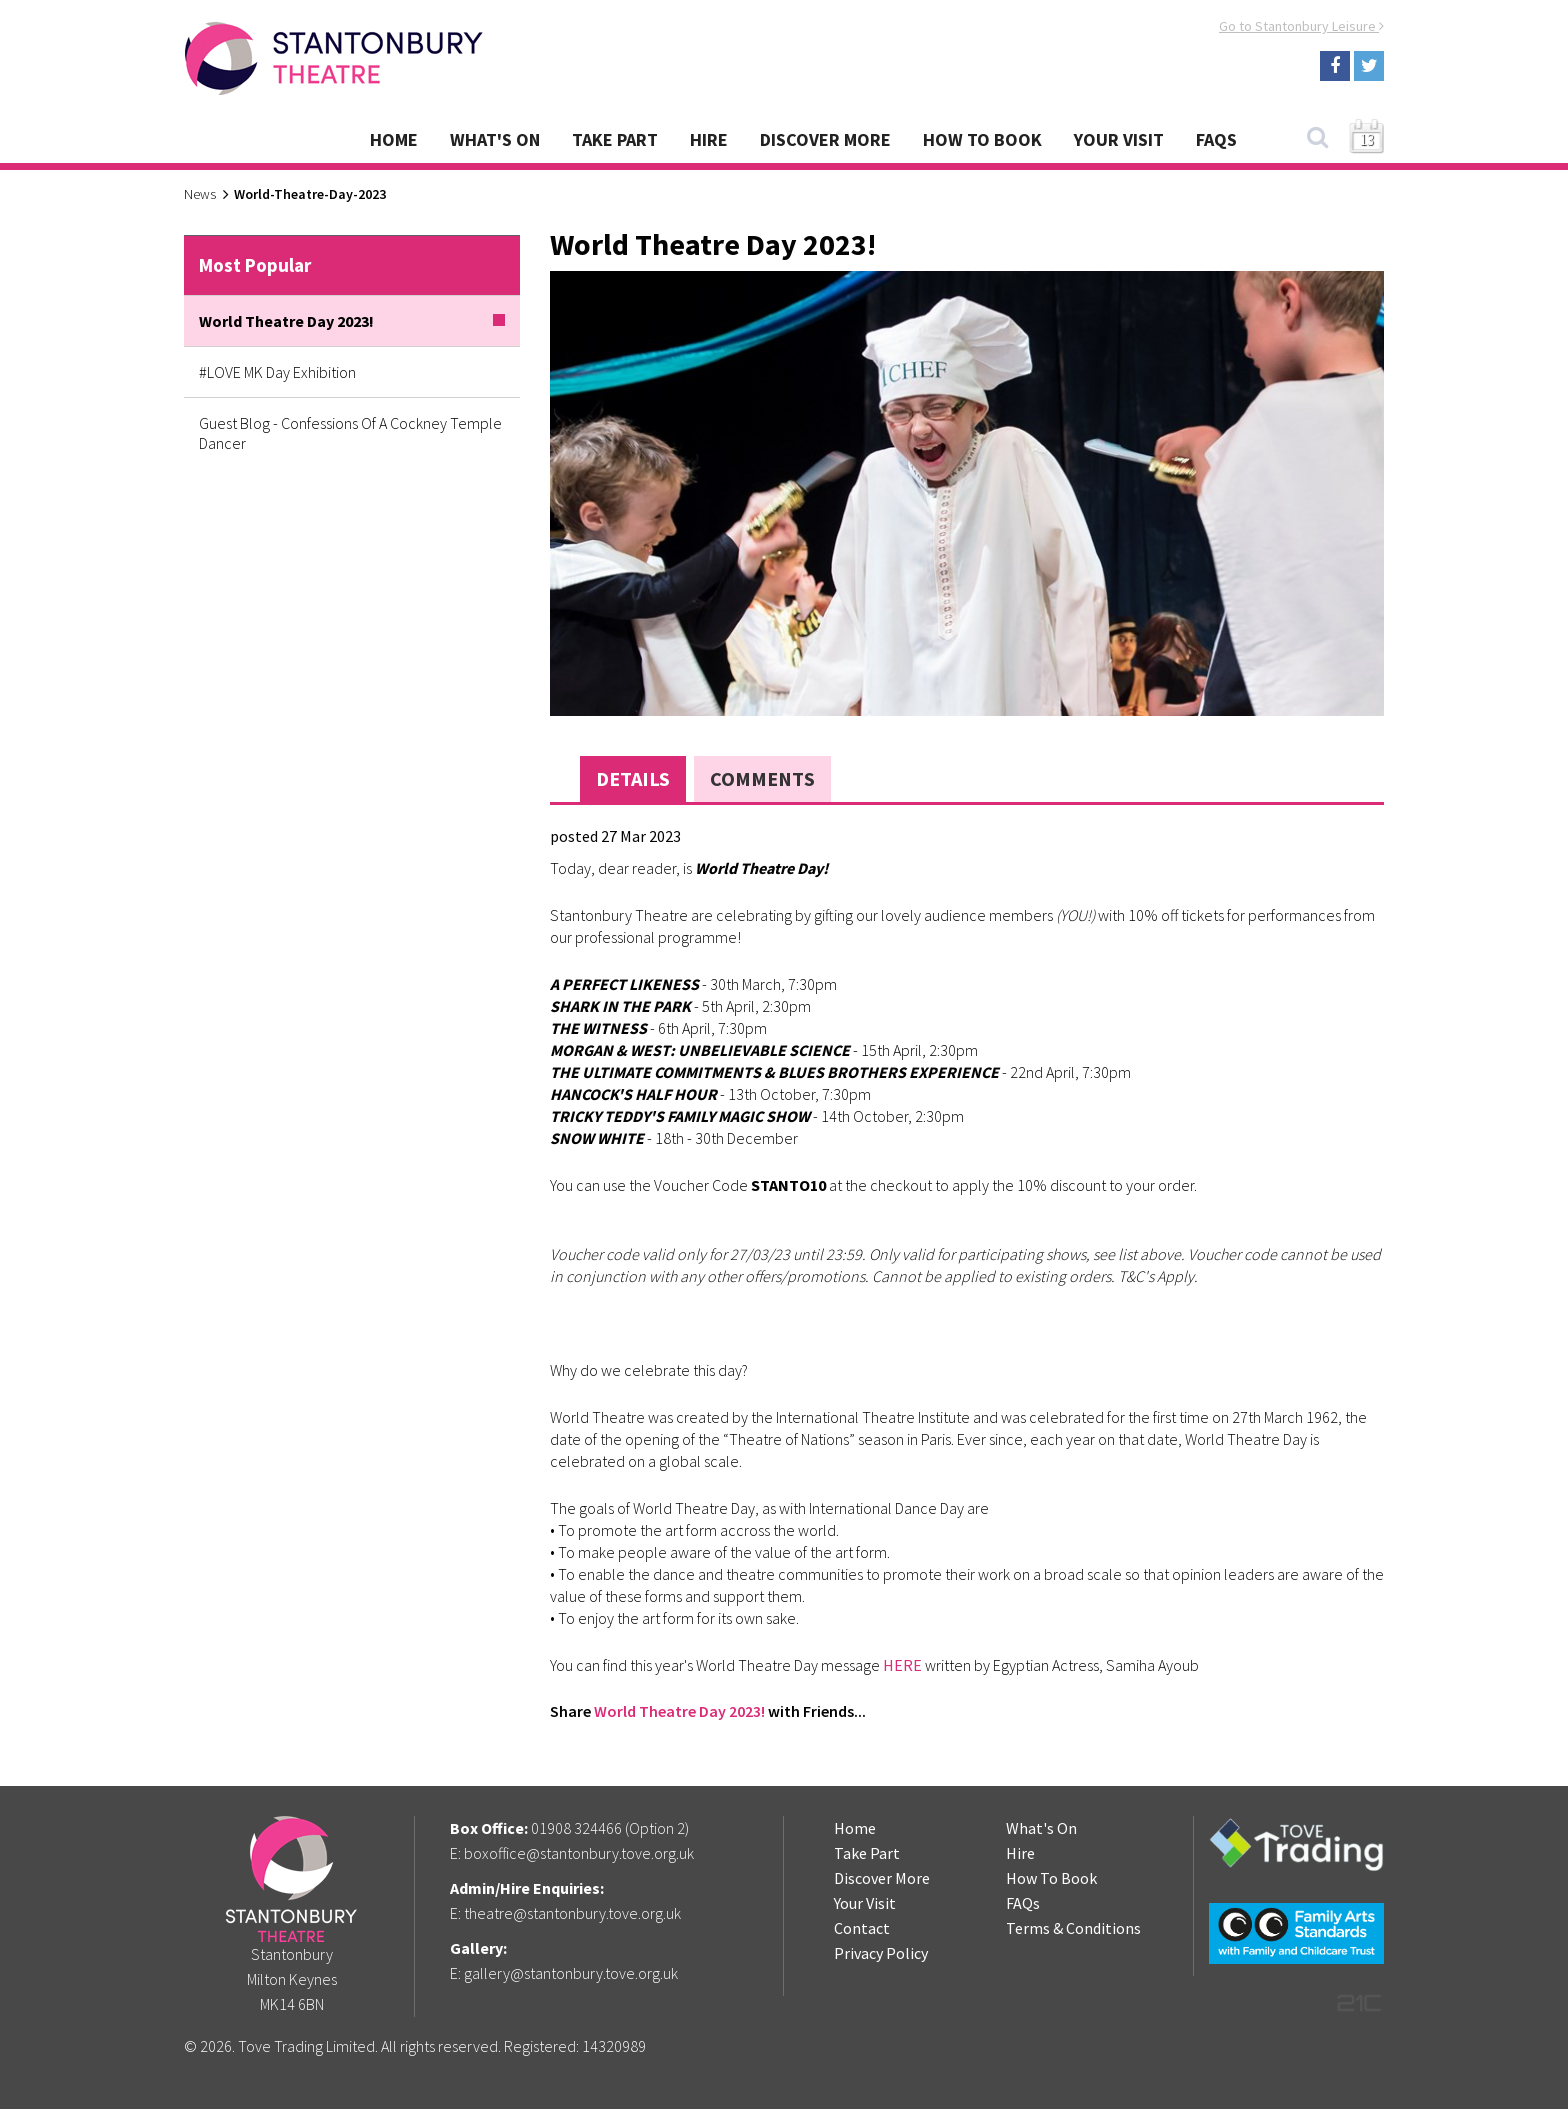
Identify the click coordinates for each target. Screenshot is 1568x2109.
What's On (495, 139)
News (200, 194)
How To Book (982, 139)
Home (394, 139)
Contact (862, 1928)
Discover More (825, 139)
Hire (709, 139)
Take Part (615, 139)
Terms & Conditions (1073, 1928)
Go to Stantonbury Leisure (1301, 26)
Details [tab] (633, 778)
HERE (902, 1665)
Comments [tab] (762, 778)
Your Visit (1119, 139)
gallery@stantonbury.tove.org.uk (571, 1973)
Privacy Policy (881, 1953)
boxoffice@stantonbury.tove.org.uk (579, 1853)
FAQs (1216, 139)
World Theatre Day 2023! (679, 1711)
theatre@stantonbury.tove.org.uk (572, 1913)
